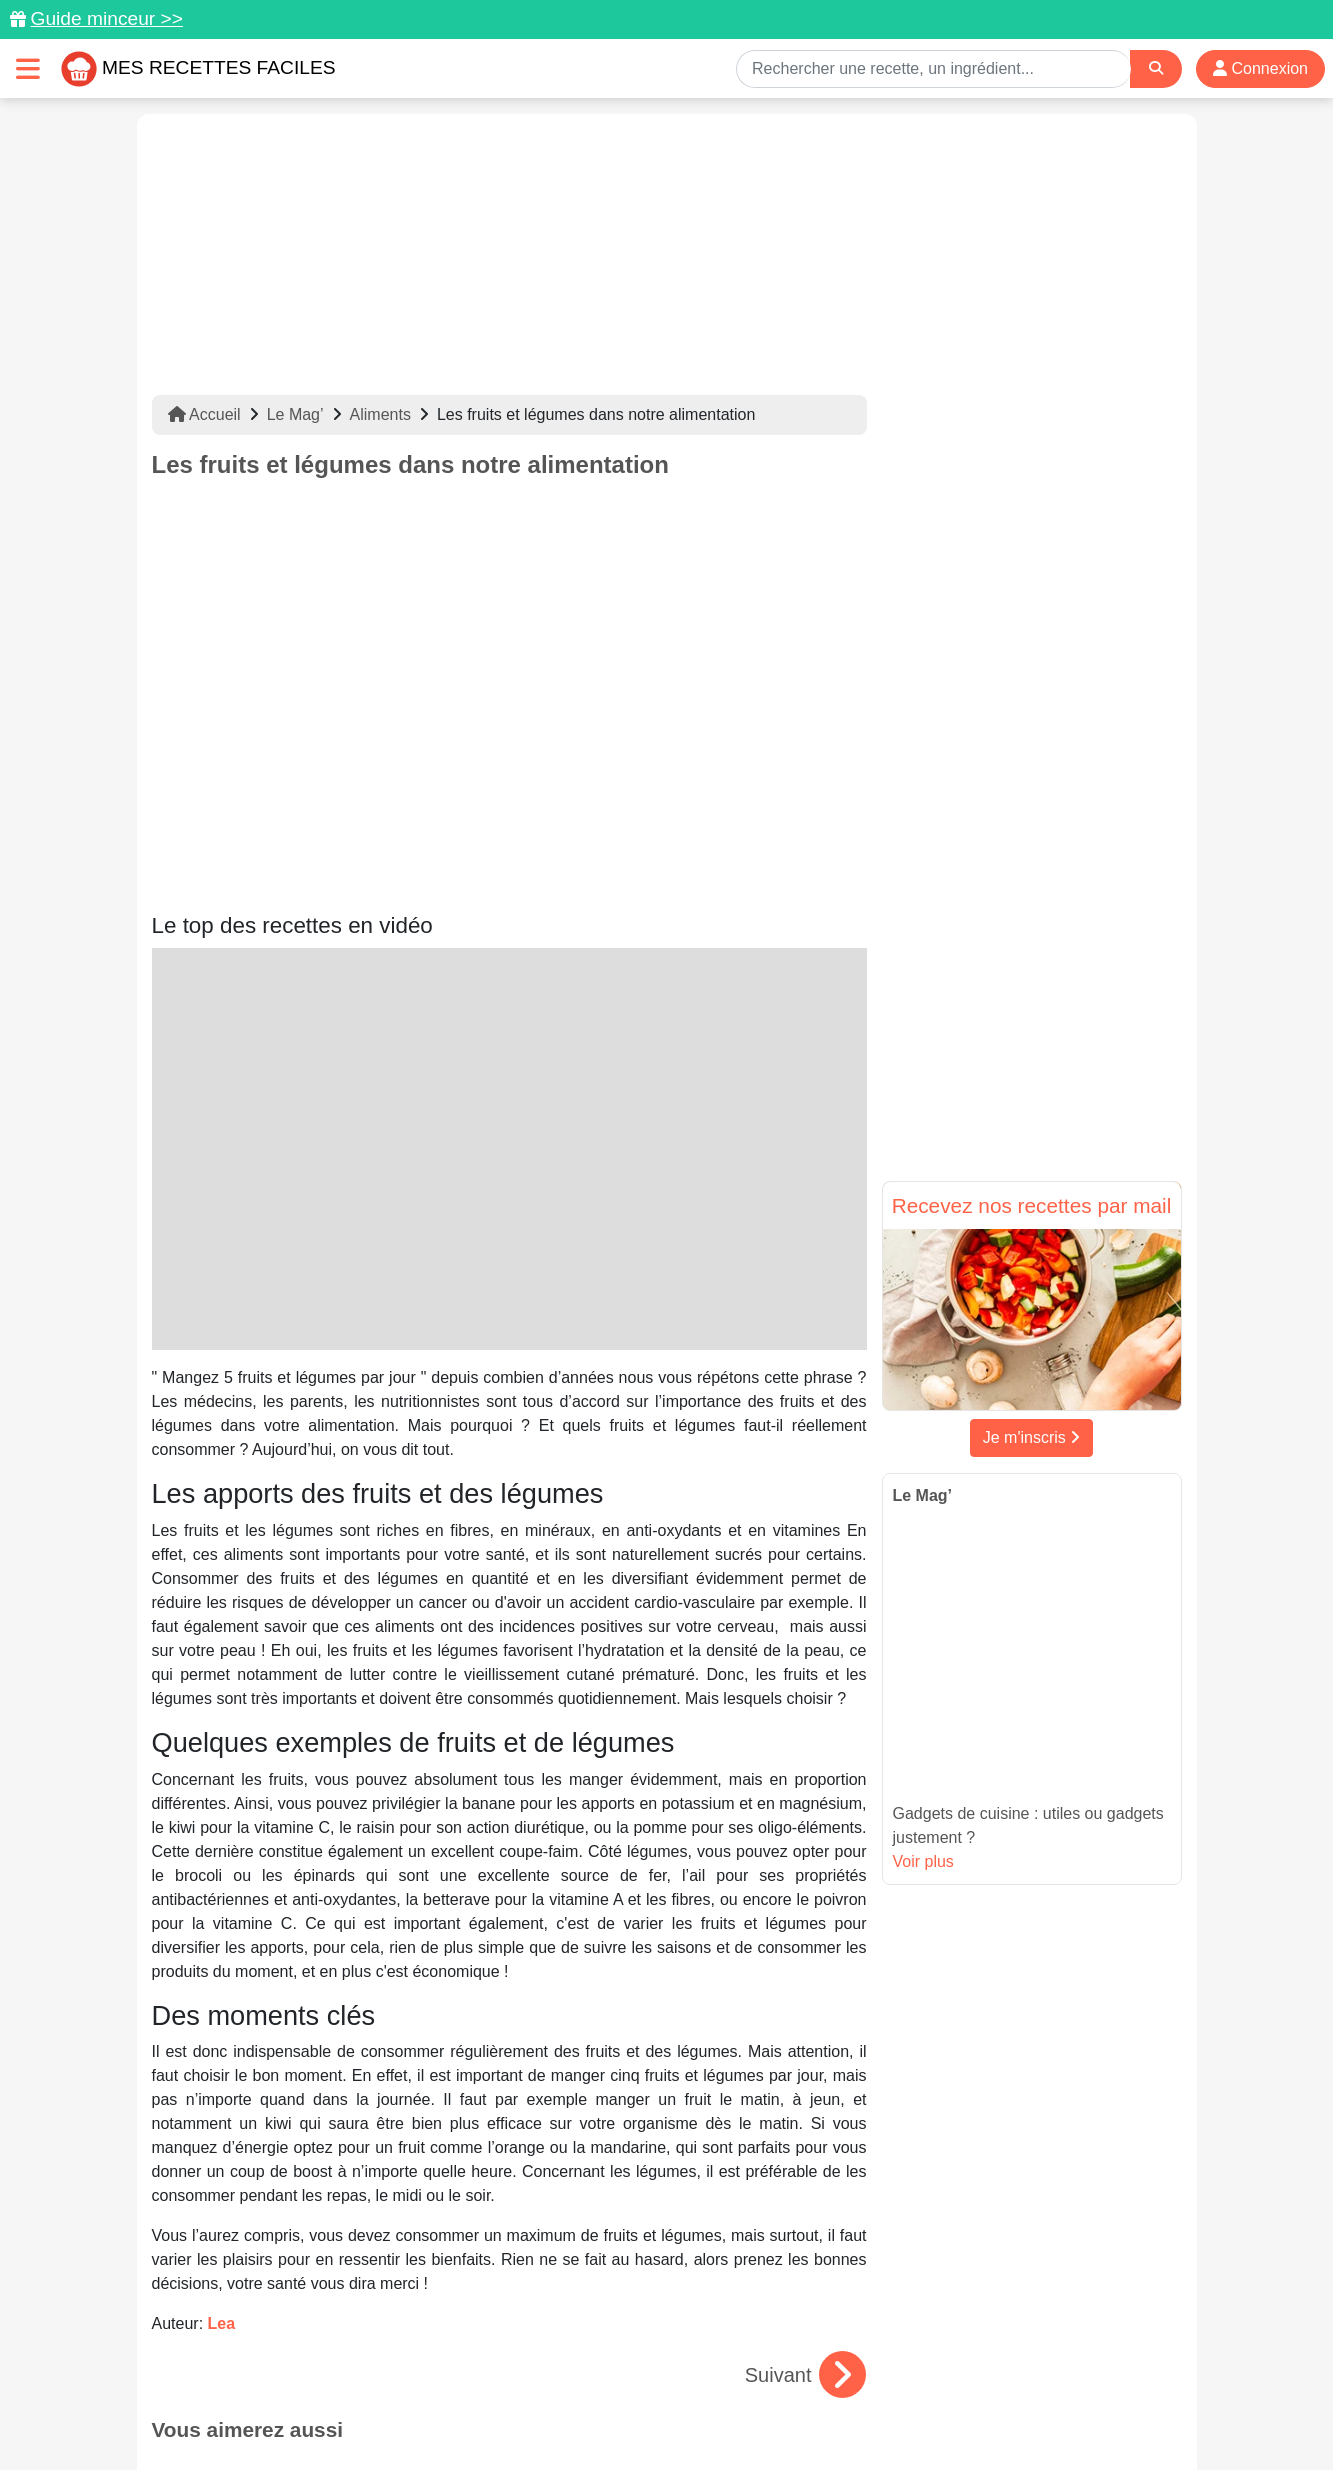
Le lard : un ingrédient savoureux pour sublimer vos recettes (509, 2160)
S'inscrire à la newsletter (862, 2412)
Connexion (1260, 68)
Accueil (204, 414)
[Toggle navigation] (28, 68)
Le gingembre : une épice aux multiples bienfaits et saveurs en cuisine (757, 2160)
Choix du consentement (684, 2412)
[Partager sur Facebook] (669, 2354)
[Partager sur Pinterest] (591, 2354)
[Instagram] (743, 2354)
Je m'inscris (1032, 1437)
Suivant (805, 1991)
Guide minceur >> (106, 18)
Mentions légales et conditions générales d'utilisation (646, 2391)
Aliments (380, 414)
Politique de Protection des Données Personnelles (992, 2391)
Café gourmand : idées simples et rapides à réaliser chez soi (261, 2160)
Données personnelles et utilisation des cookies (307, 2391)
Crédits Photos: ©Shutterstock (489, 2412)
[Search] (1156, 68)
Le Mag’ (295, 414)
